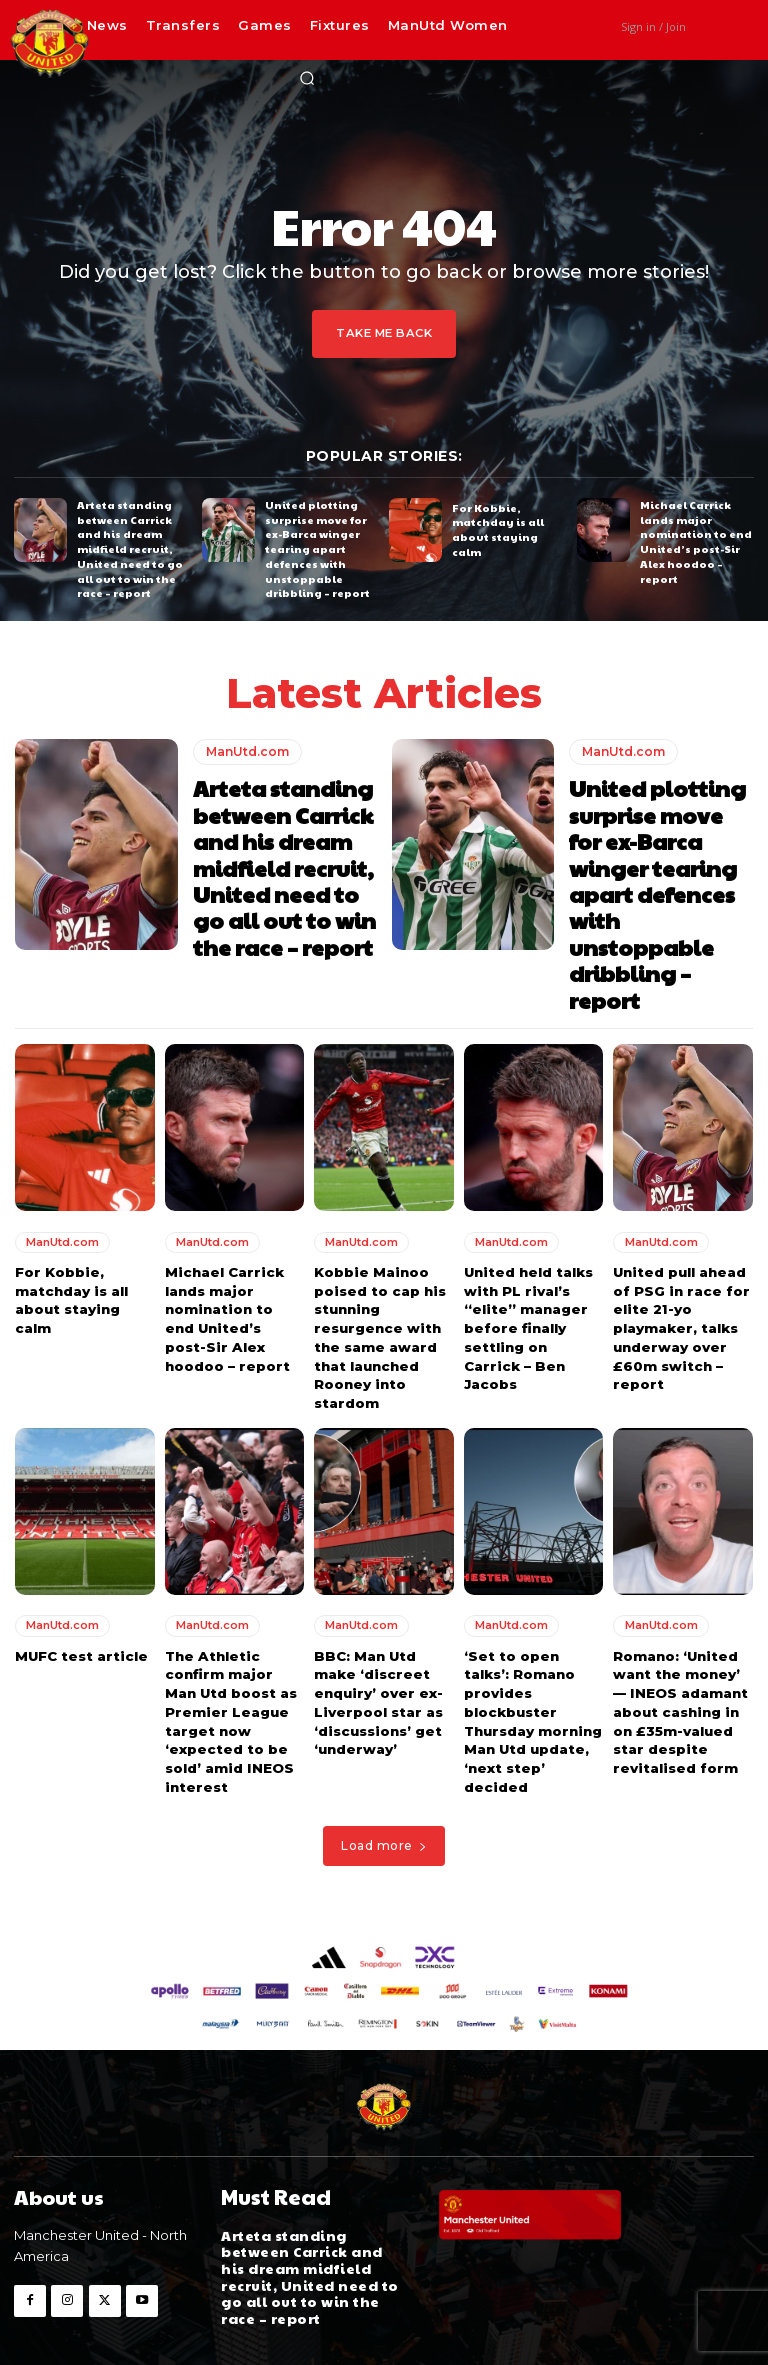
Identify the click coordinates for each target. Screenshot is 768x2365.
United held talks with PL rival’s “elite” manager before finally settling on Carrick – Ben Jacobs (527, 1273)
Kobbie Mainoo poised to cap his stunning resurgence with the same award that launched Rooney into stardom (379, 1282)
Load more (384, 1784)
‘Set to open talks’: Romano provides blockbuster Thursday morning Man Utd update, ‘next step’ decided (532, 1661)
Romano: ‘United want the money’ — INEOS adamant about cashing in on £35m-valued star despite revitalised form (679, 1652)
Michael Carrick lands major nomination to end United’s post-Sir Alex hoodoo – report (692, 540)
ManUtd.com (247, 748)
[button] (307, 78)
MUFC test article (79, 1598)
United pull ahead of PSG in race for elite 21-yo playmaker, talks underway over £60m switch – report (679, 1273)
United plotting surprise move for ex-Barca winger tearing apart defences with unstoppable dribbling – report (316, 547)
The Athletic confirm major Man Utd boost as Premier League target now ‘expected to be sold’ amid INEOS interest (234, 1661)
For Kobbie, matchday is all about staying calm (508, 529)
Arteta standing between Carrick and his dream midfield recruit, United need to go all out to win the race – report (127, 547)
